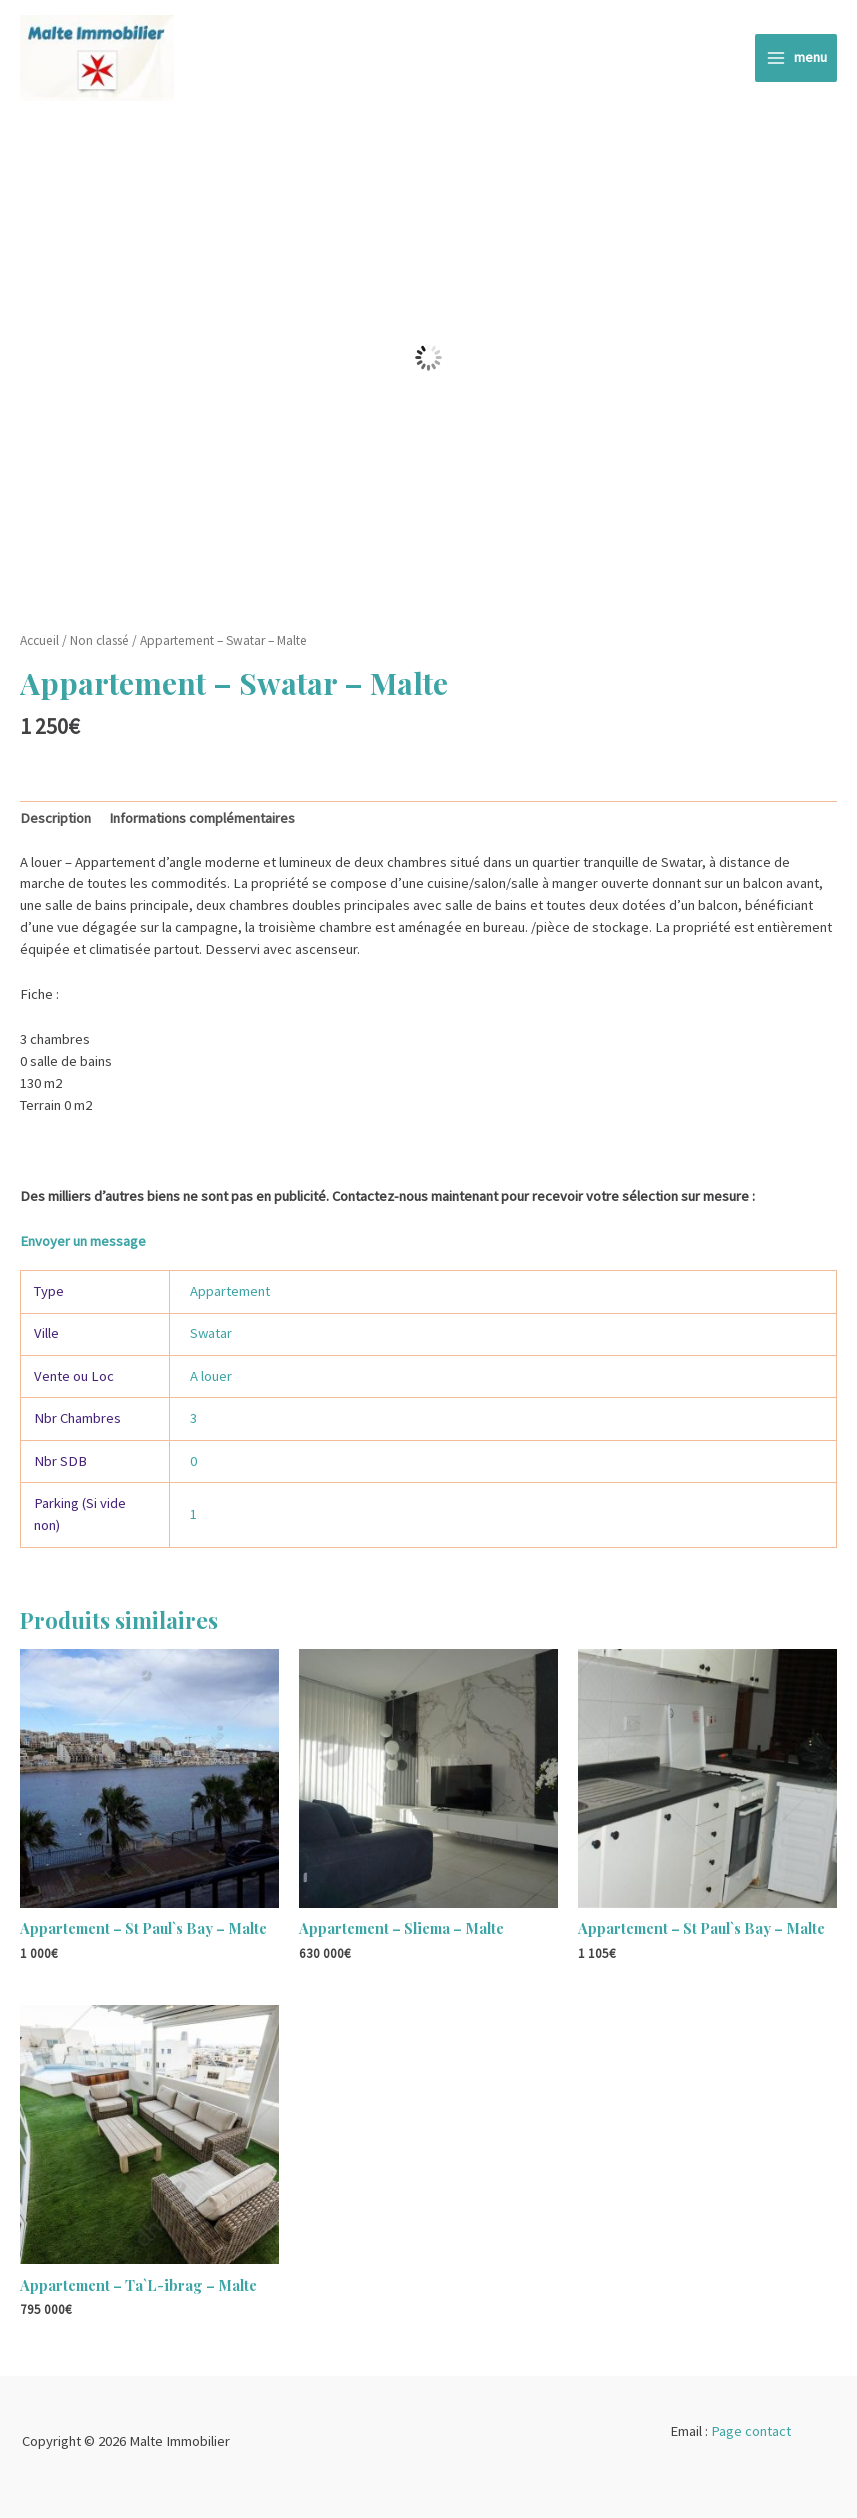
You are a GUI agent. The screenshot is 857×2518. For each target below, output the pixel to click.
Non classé (99, 640)
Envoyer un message (83, 1241)
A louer (211, 1376)
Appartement (230, 1291)
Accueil (39, 640)
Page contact (751, 2431)
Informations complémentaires (202, 818)
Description (55, 818)
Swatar (211, 1333)
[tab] (55, 819)
